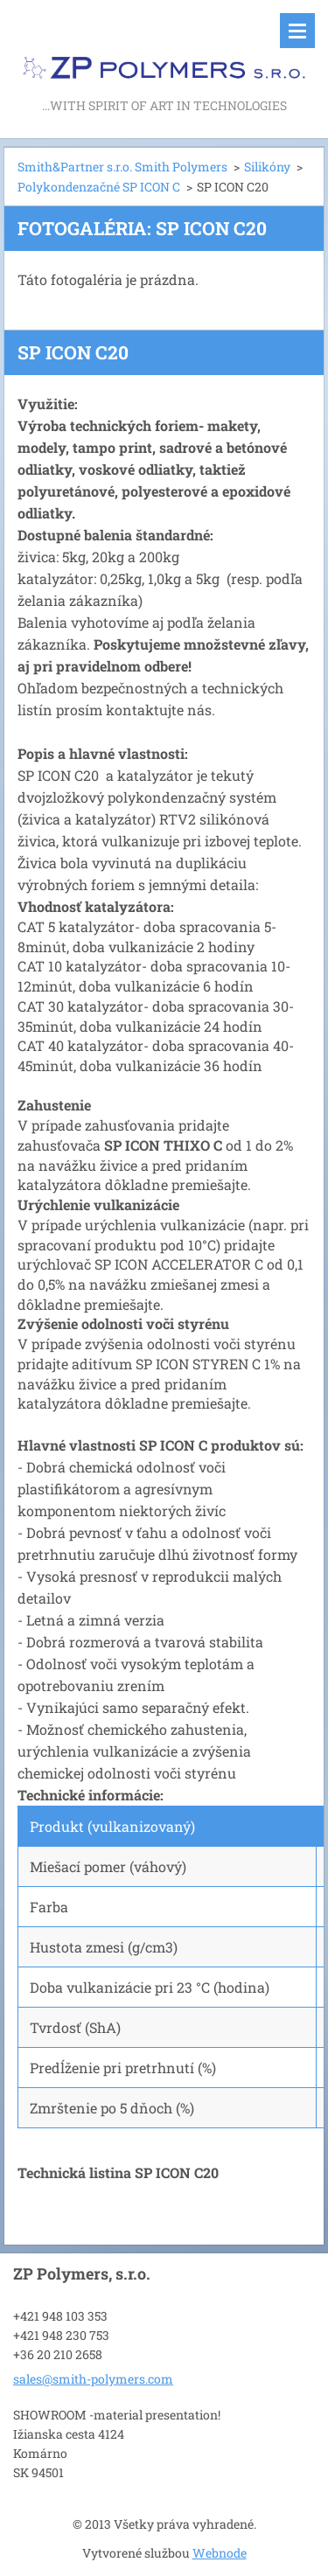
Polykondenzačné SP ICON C (98, 186)
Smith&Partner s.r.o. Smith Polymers (122, 166)
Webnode (219, 2553)
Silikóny (267, 166)
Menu (297, 30)
